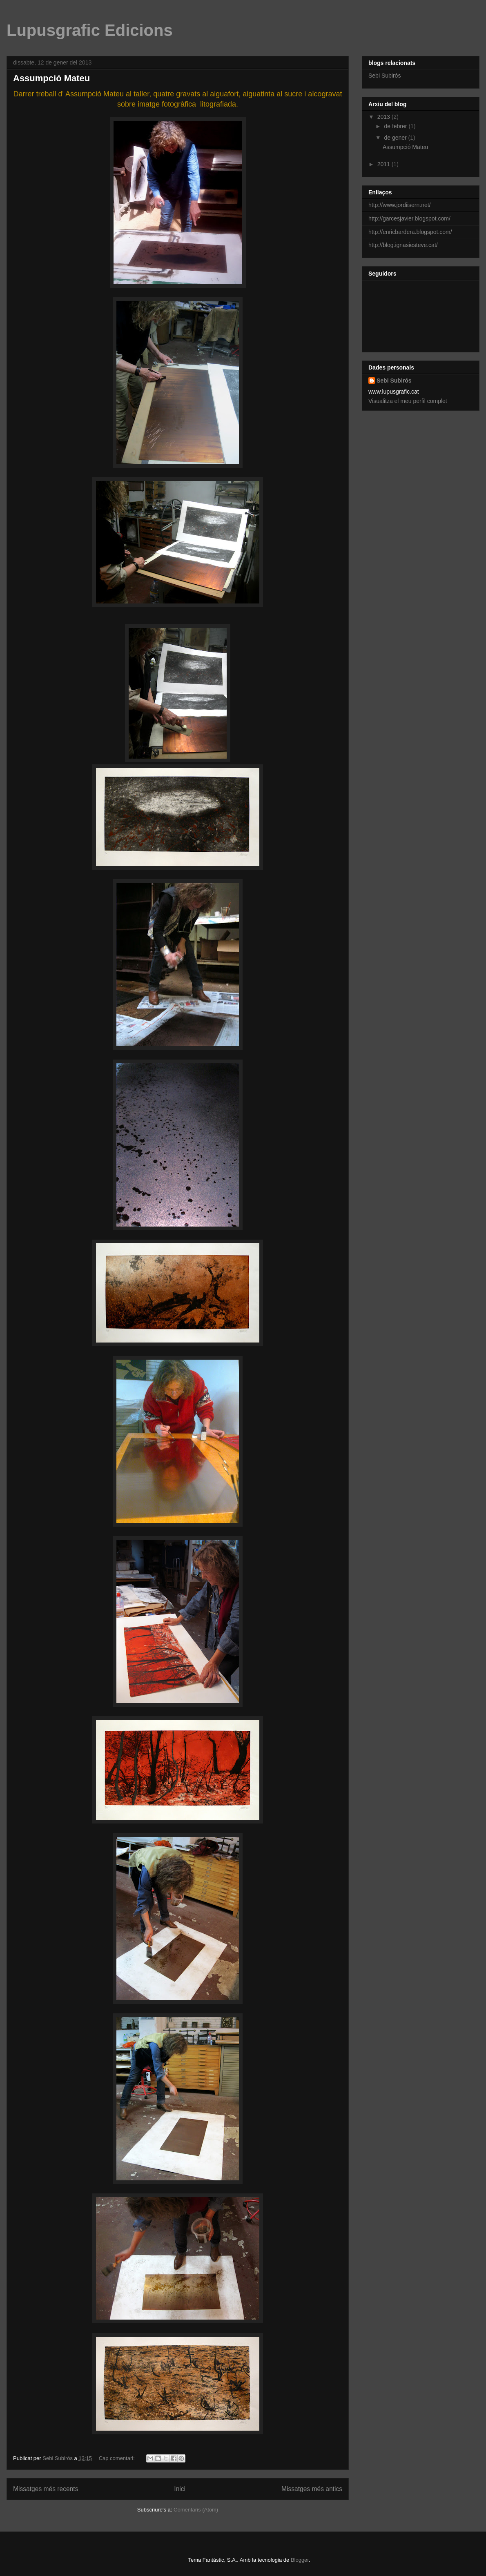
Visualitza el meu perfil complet (407, 401)
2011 (384, 164)
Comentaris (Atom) (196, 2510)
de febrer (396, 126)
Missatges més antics (311, 2488)
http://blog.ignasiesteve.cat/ (403, 245)
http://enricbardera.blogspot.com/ (410, 232)
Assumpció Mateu (51, 78)
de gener (396, 137)
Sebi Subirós (384, 75)
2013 (384, 117)
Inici (179, 2488)
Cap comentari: (117, 2458)
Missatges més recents (45, 2488)
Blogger (300, 2560)
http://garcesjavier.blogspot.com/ (409, 218)
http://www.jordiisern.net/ (399, 205)
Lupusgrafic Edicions (90, 30)
